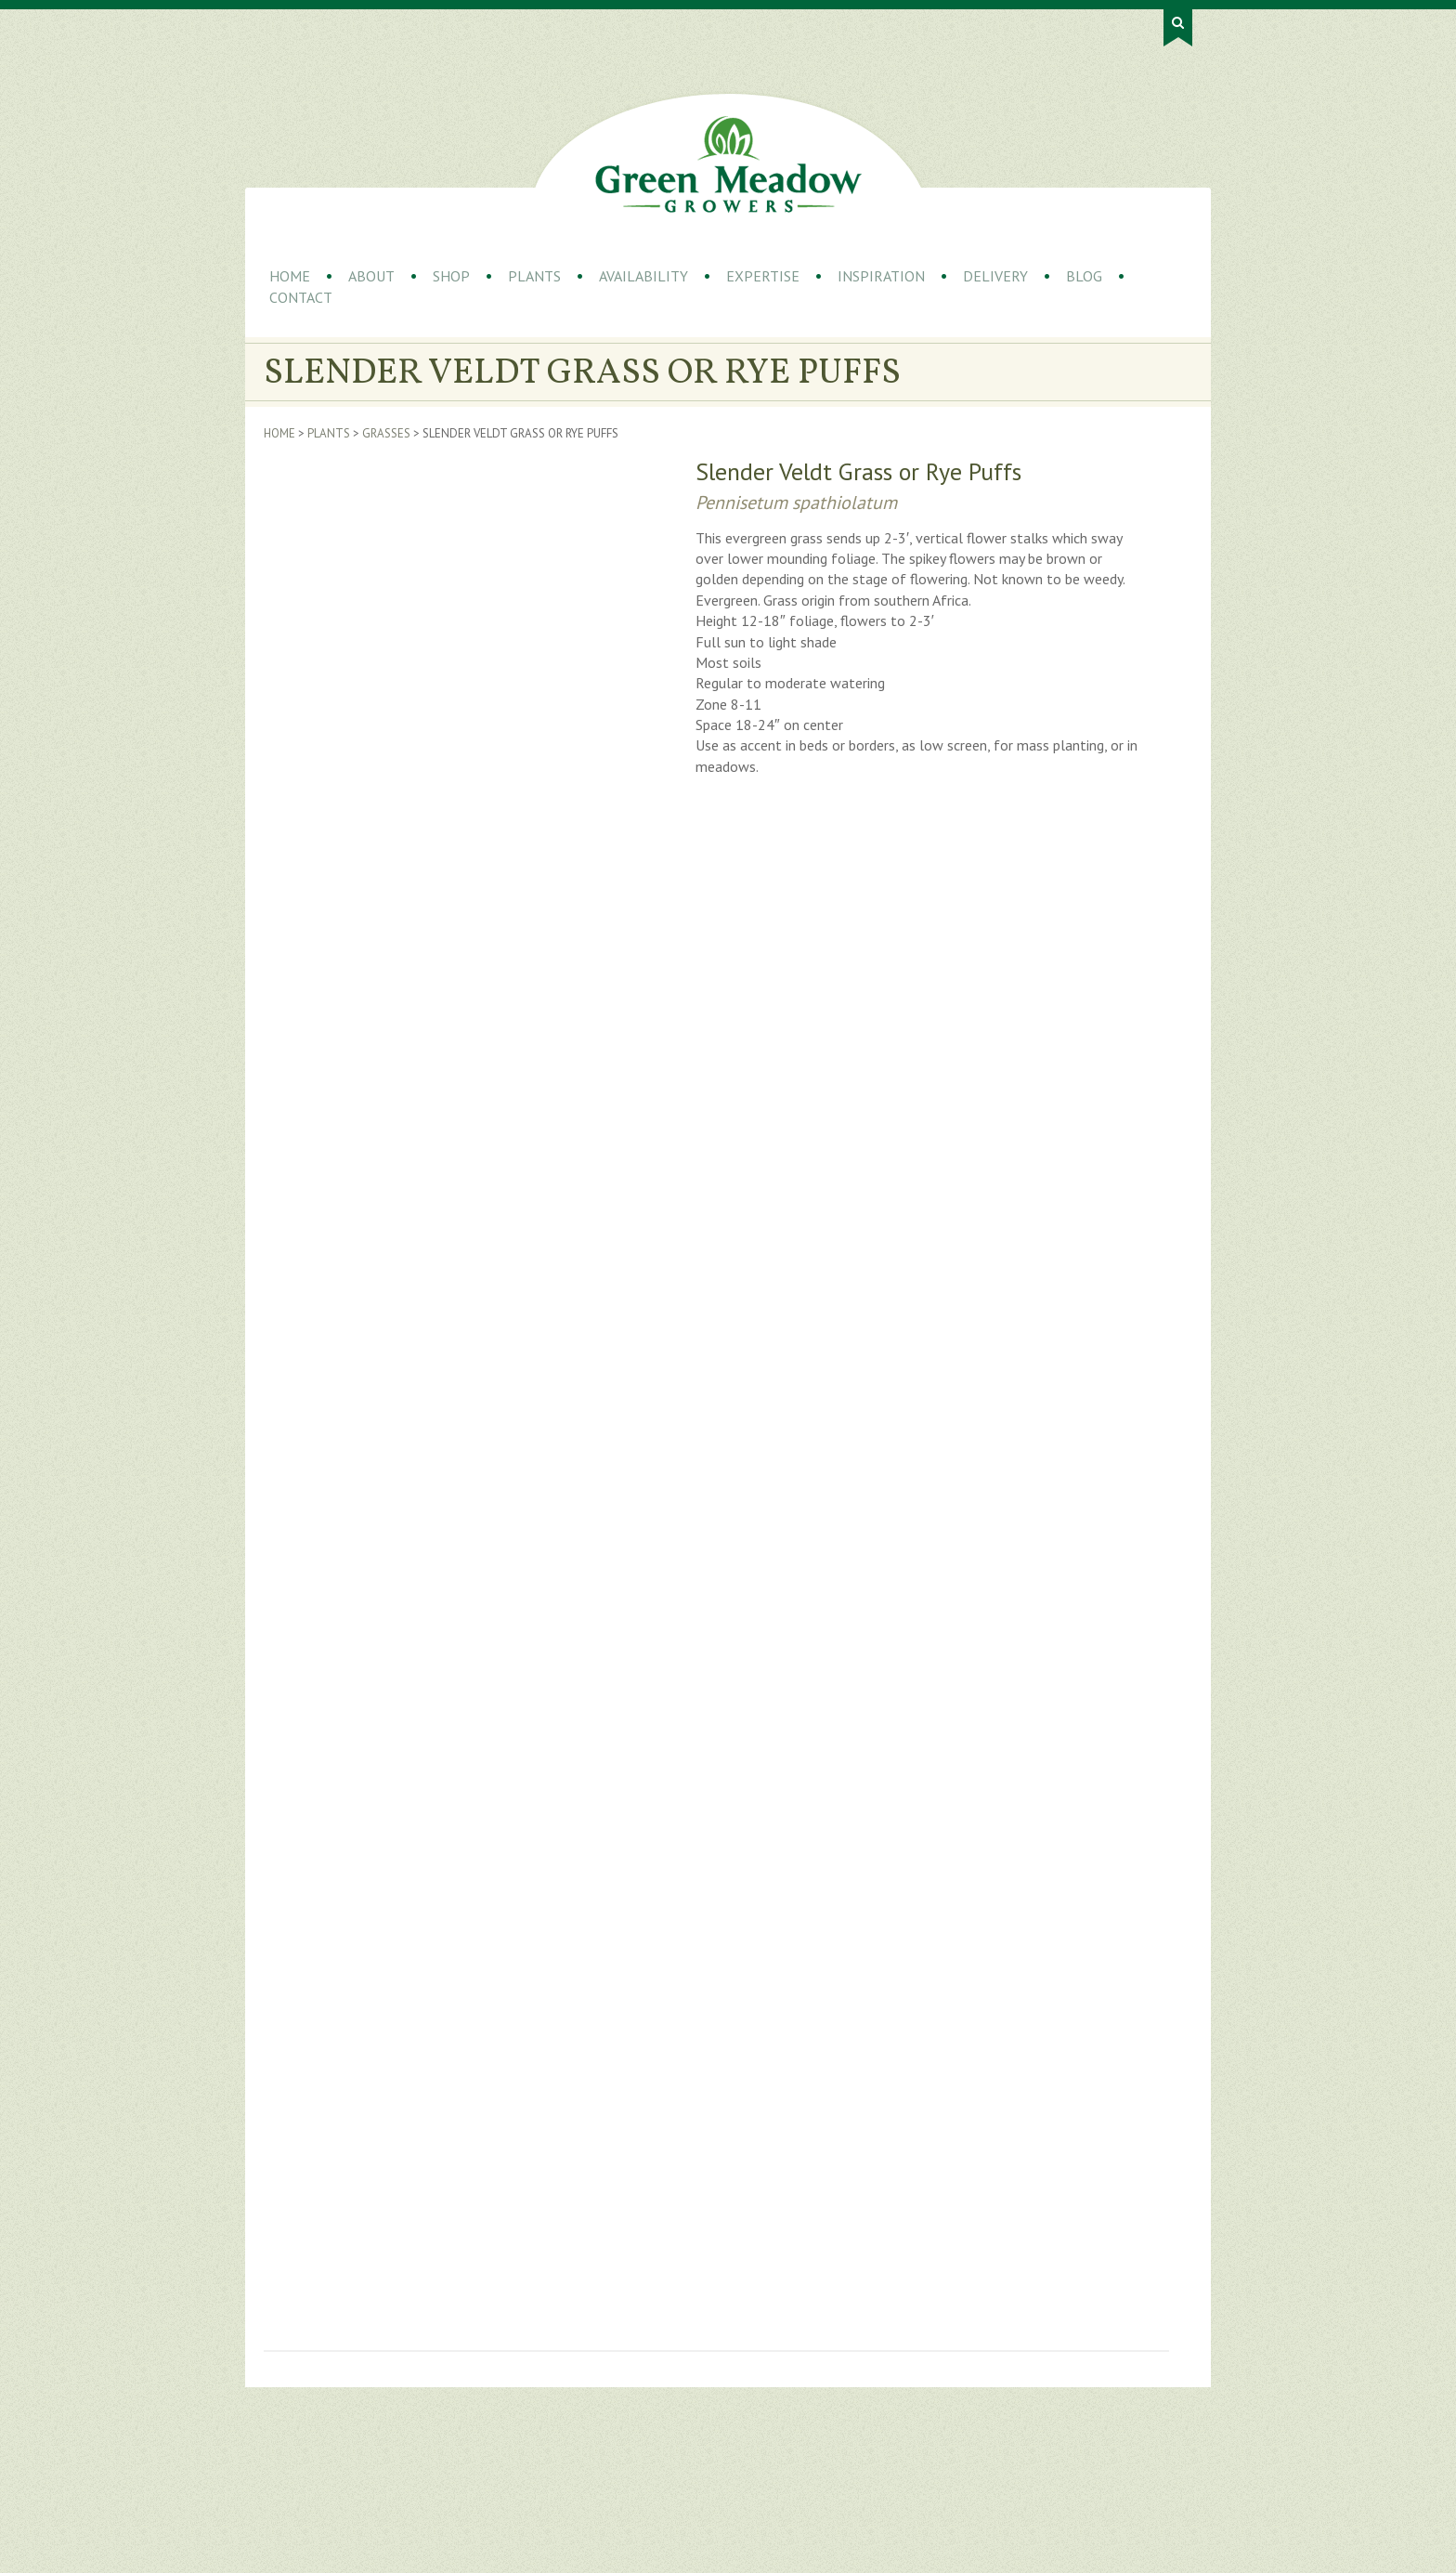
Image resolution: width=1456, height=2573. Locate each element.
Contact (300, 297)
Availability (643, 276)
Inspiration (881, 276)
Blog (1084, 276)
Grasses (386, 433)
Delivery (995, 276)
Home (289, 276)
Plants (534, 276)
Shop (451, 276)
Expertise (763, 276)
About (371, 276)
